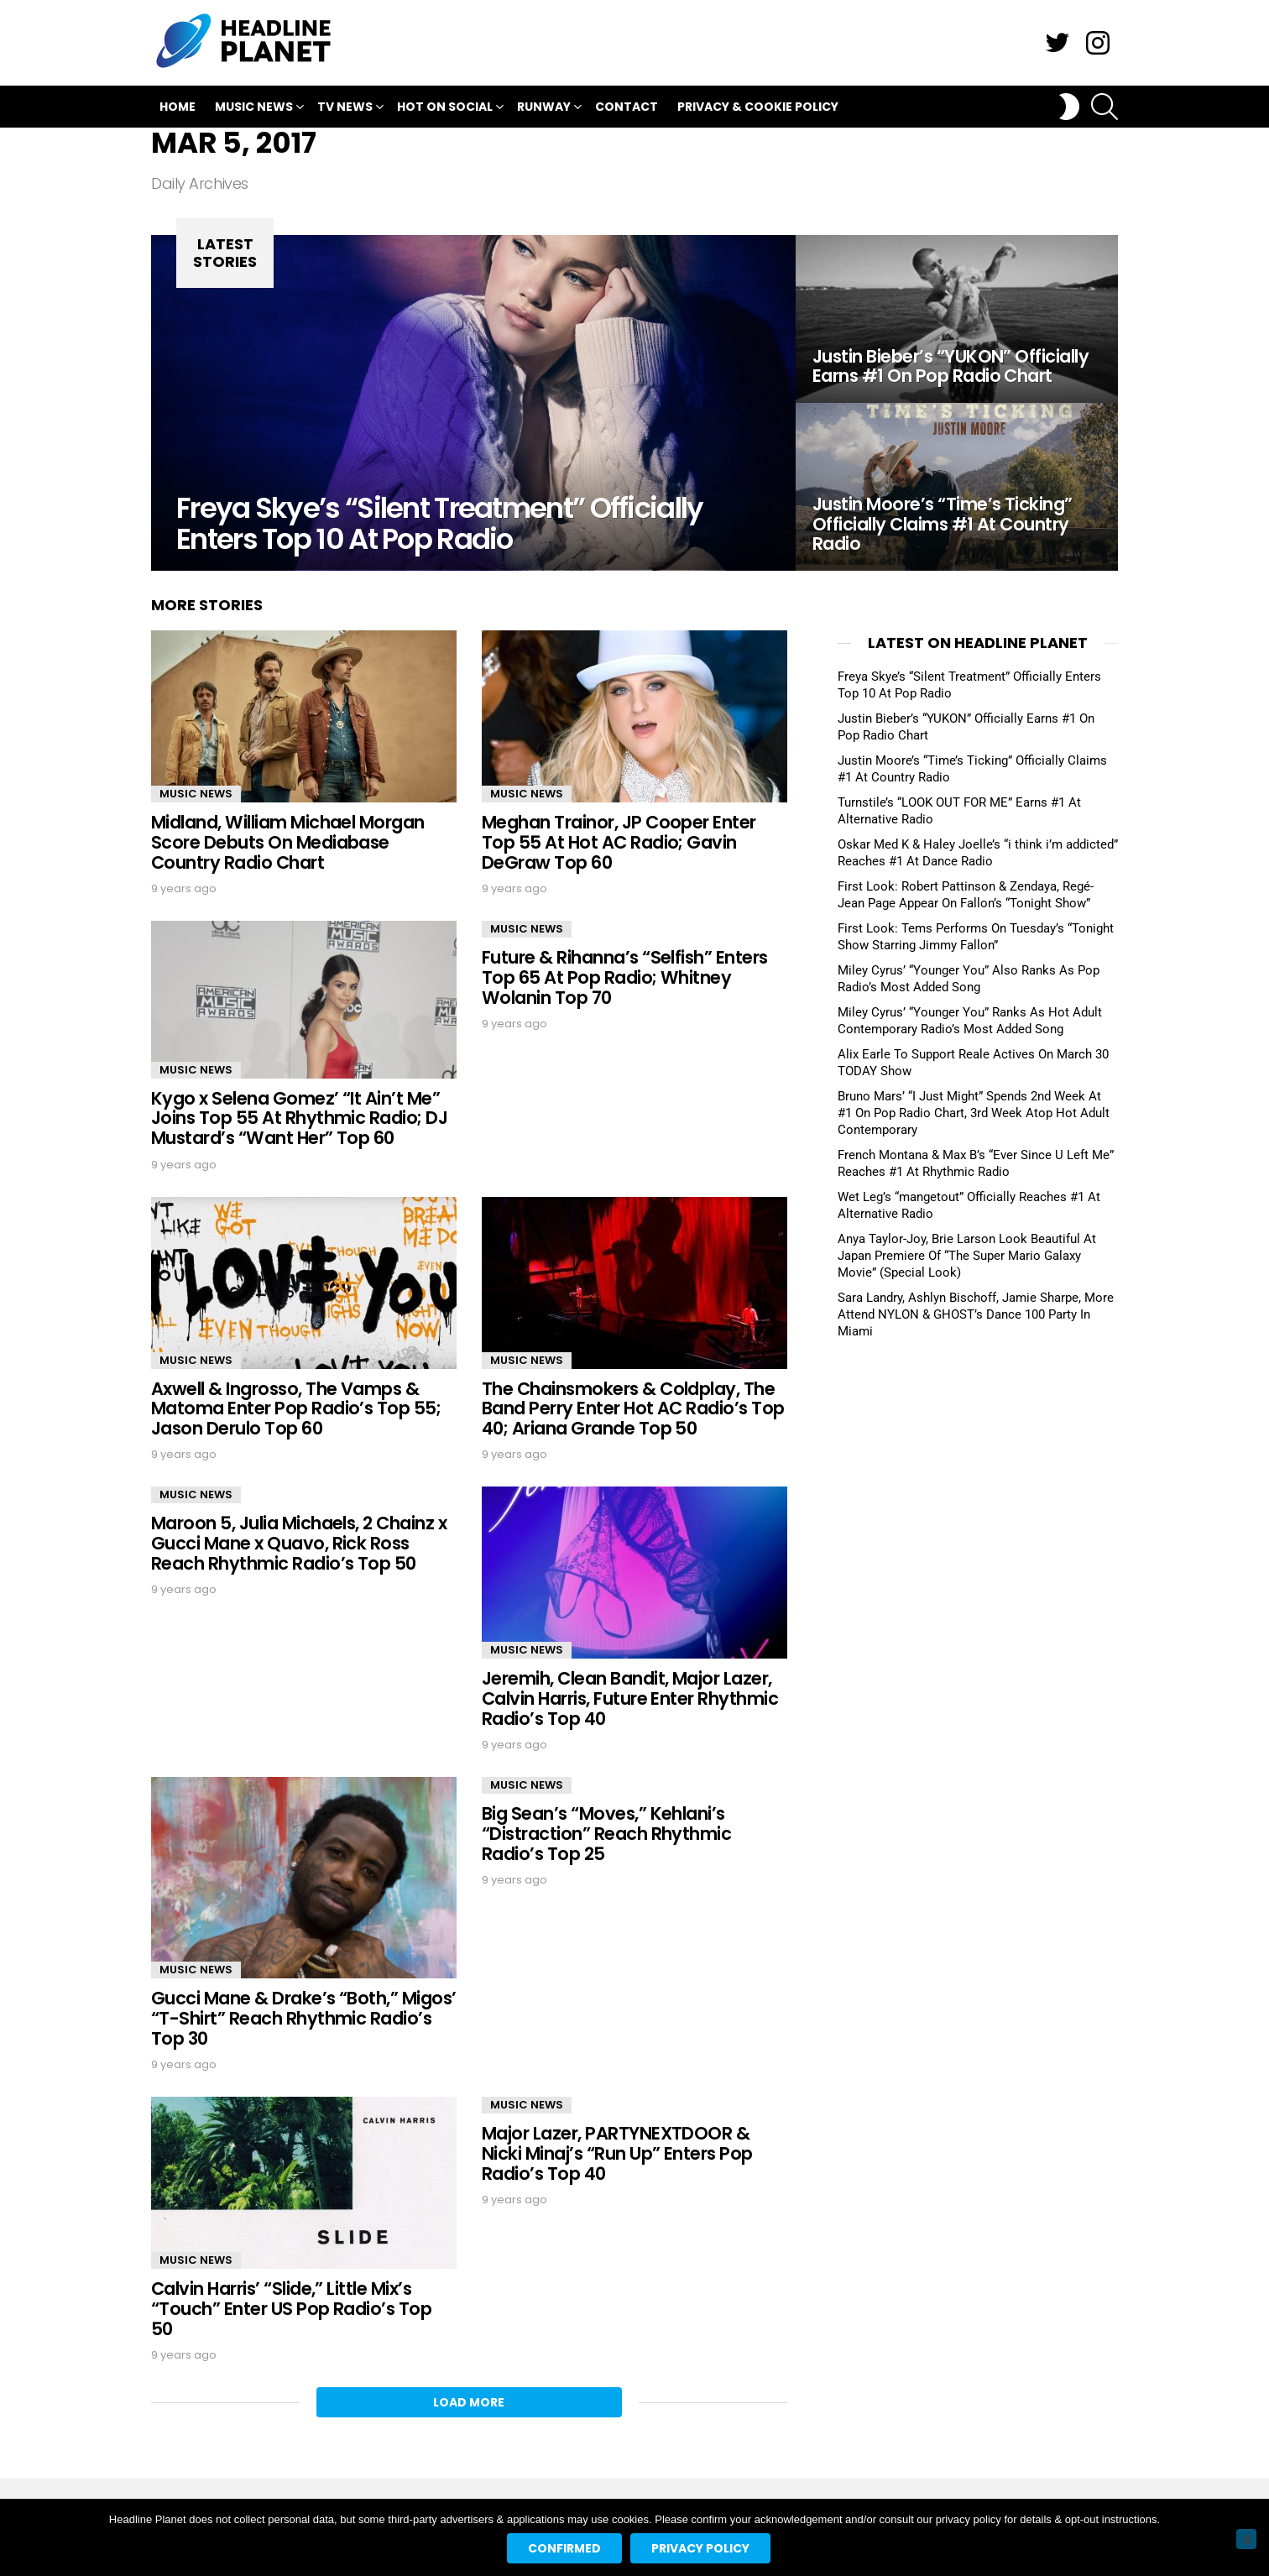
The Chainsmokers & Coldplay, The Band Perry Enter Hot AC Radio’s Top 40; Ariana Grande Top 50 (633, 1408)
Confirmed (564, 2548)
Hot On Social (445, 108)
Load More (468, 2402)
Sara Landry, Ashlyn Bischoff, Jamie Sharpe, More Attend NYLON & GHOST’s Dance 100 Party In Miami (976, 1314)
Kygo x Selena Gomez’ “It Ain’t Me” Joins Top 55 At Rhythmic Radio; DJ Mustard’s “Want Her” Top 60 (299, 1118)
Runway (544, 108)
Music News (254, 108)
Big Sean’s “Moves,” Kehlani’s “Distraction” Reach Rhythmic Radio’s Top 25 (606, 1833)
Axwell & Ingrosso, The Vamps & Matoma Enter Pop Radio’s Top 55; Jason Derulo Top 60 (296, 1408)
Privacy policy (700, 2548)
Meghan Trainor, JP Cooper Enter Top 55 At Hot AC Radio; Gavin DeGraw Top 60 (619, 842)
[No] (1246, 2539)
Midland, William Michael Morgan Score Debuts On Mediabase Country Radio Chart (288, 842)
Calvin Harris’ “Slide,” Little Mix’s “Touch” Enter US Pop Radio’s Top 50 (291, 2308)
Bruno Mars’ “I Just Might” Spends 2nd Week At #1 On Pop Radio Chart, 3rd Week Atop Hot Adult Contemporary (974, 1113)
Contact (626, 106)
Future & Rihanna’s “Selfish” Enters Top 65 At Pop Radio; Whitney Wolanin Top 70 (625, 977)
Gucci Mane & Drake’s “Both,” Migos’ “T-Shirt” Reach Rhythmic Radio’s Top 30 (304, 2018)
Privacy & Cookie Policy (757, 106)
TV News (345, 108)
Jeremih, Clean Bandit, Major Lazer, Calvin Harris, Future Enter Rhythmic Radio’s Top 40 (630, 1698)
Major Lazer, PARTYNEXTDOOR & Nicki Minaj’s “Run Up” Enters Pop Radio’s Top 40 (617, 2153)
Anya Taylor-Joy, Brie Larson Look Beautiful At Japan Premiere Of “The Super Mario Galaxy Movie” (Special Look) (967, 1255)
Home (177, 106)
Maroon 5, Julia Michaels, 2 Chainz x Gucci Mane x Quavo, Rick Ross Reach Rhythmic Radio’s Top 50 (298, 1543)
